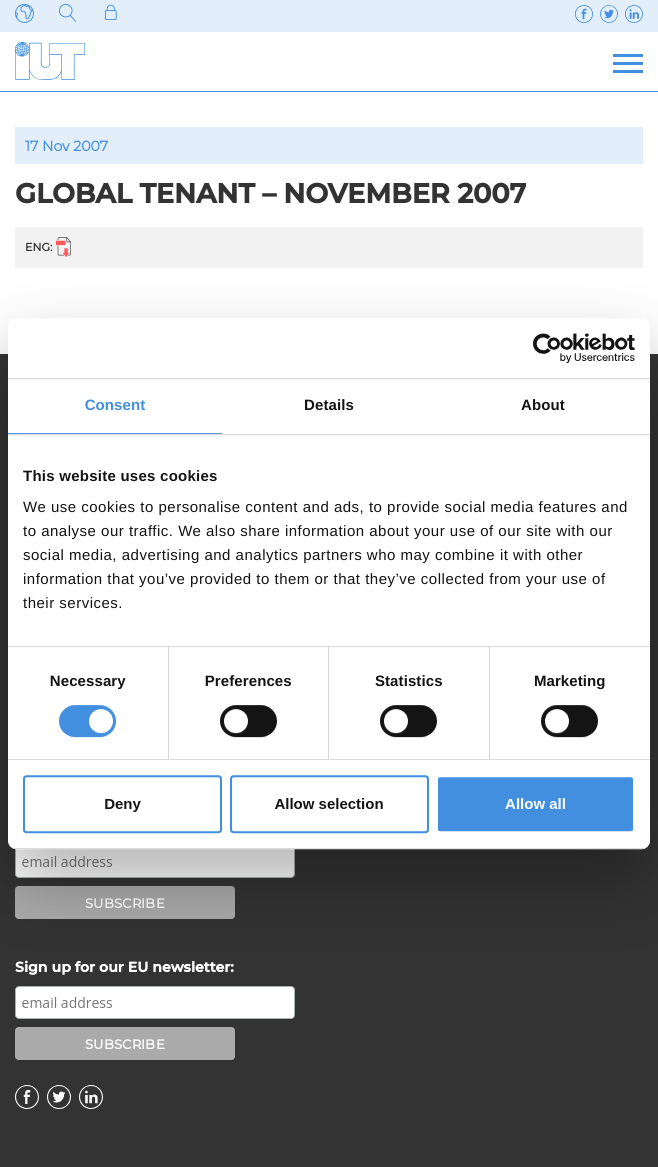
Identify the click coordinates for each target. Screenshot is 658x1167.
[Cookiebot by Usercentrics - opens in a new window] (547, 348)
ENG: (48, 246)
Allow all (535, 803)
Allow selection (328, 803)
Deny (122, 803)
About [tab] (543, 405)
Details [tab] (329, 405)
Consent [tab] (115, 405)
